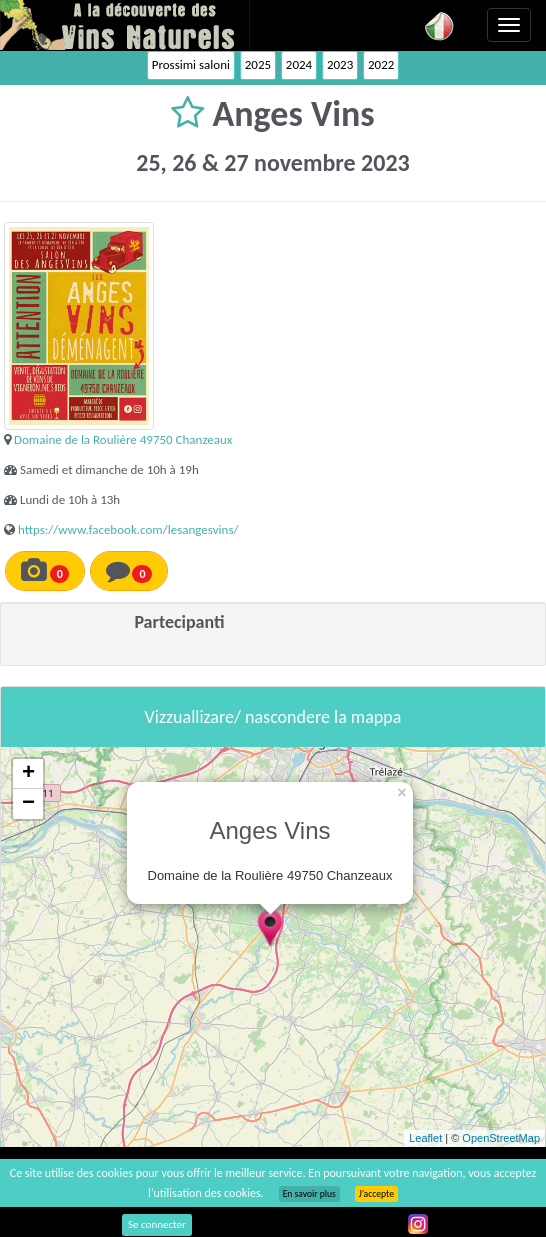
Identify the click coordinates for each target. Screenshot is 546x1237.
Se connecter (157, 1224)
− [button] (28, 804)
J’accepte (376, 1194)
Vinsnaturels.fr (125, 25)
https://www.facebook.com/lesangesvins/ (128, 529)
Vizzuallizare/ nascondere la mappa (273, 717)
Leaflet (425, 1138)
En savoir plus (309, 1194)
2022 (381, 64)
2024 (299, 64)
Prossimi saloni (191, 64)
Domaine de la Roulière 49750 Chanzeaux (123, 439)
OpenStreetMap (501, 1138)
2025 (258, 64)
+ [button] (28, 774)
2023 (340, 64)
